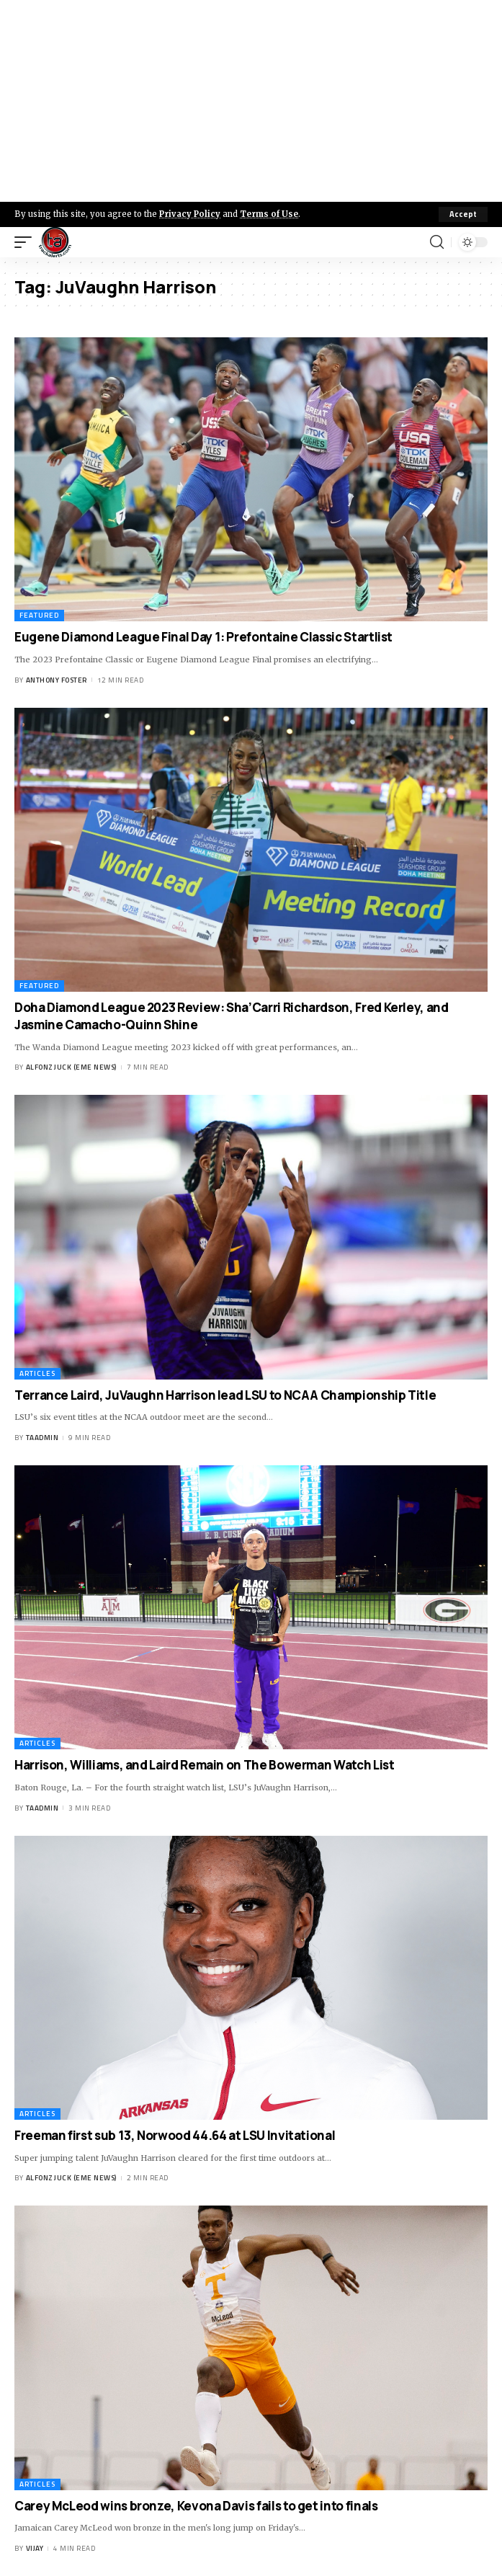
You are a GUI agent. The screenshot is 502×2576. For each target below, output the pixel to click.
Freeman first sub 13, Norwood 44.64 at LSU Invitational (174, 2135)
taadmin (42, 1437)
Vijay (35, 2548)
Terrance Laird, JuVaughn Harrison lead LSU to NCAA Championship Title (225, 1395)
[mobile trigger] (26, 242)
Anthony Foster (56, 680)
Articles (37, 1373)
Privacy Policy (189, 214)
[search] (436, 242)
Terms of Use (269, 214)
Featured (39, 615)
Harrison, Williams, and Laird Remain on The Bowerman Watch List (204, 1764)
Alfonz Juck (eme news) (71, 1067)
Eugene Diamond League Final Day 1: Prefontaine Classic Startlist (203, 637)
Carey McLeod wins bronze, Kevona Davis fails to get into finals (195, 2505)
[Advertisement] (251, 101)
